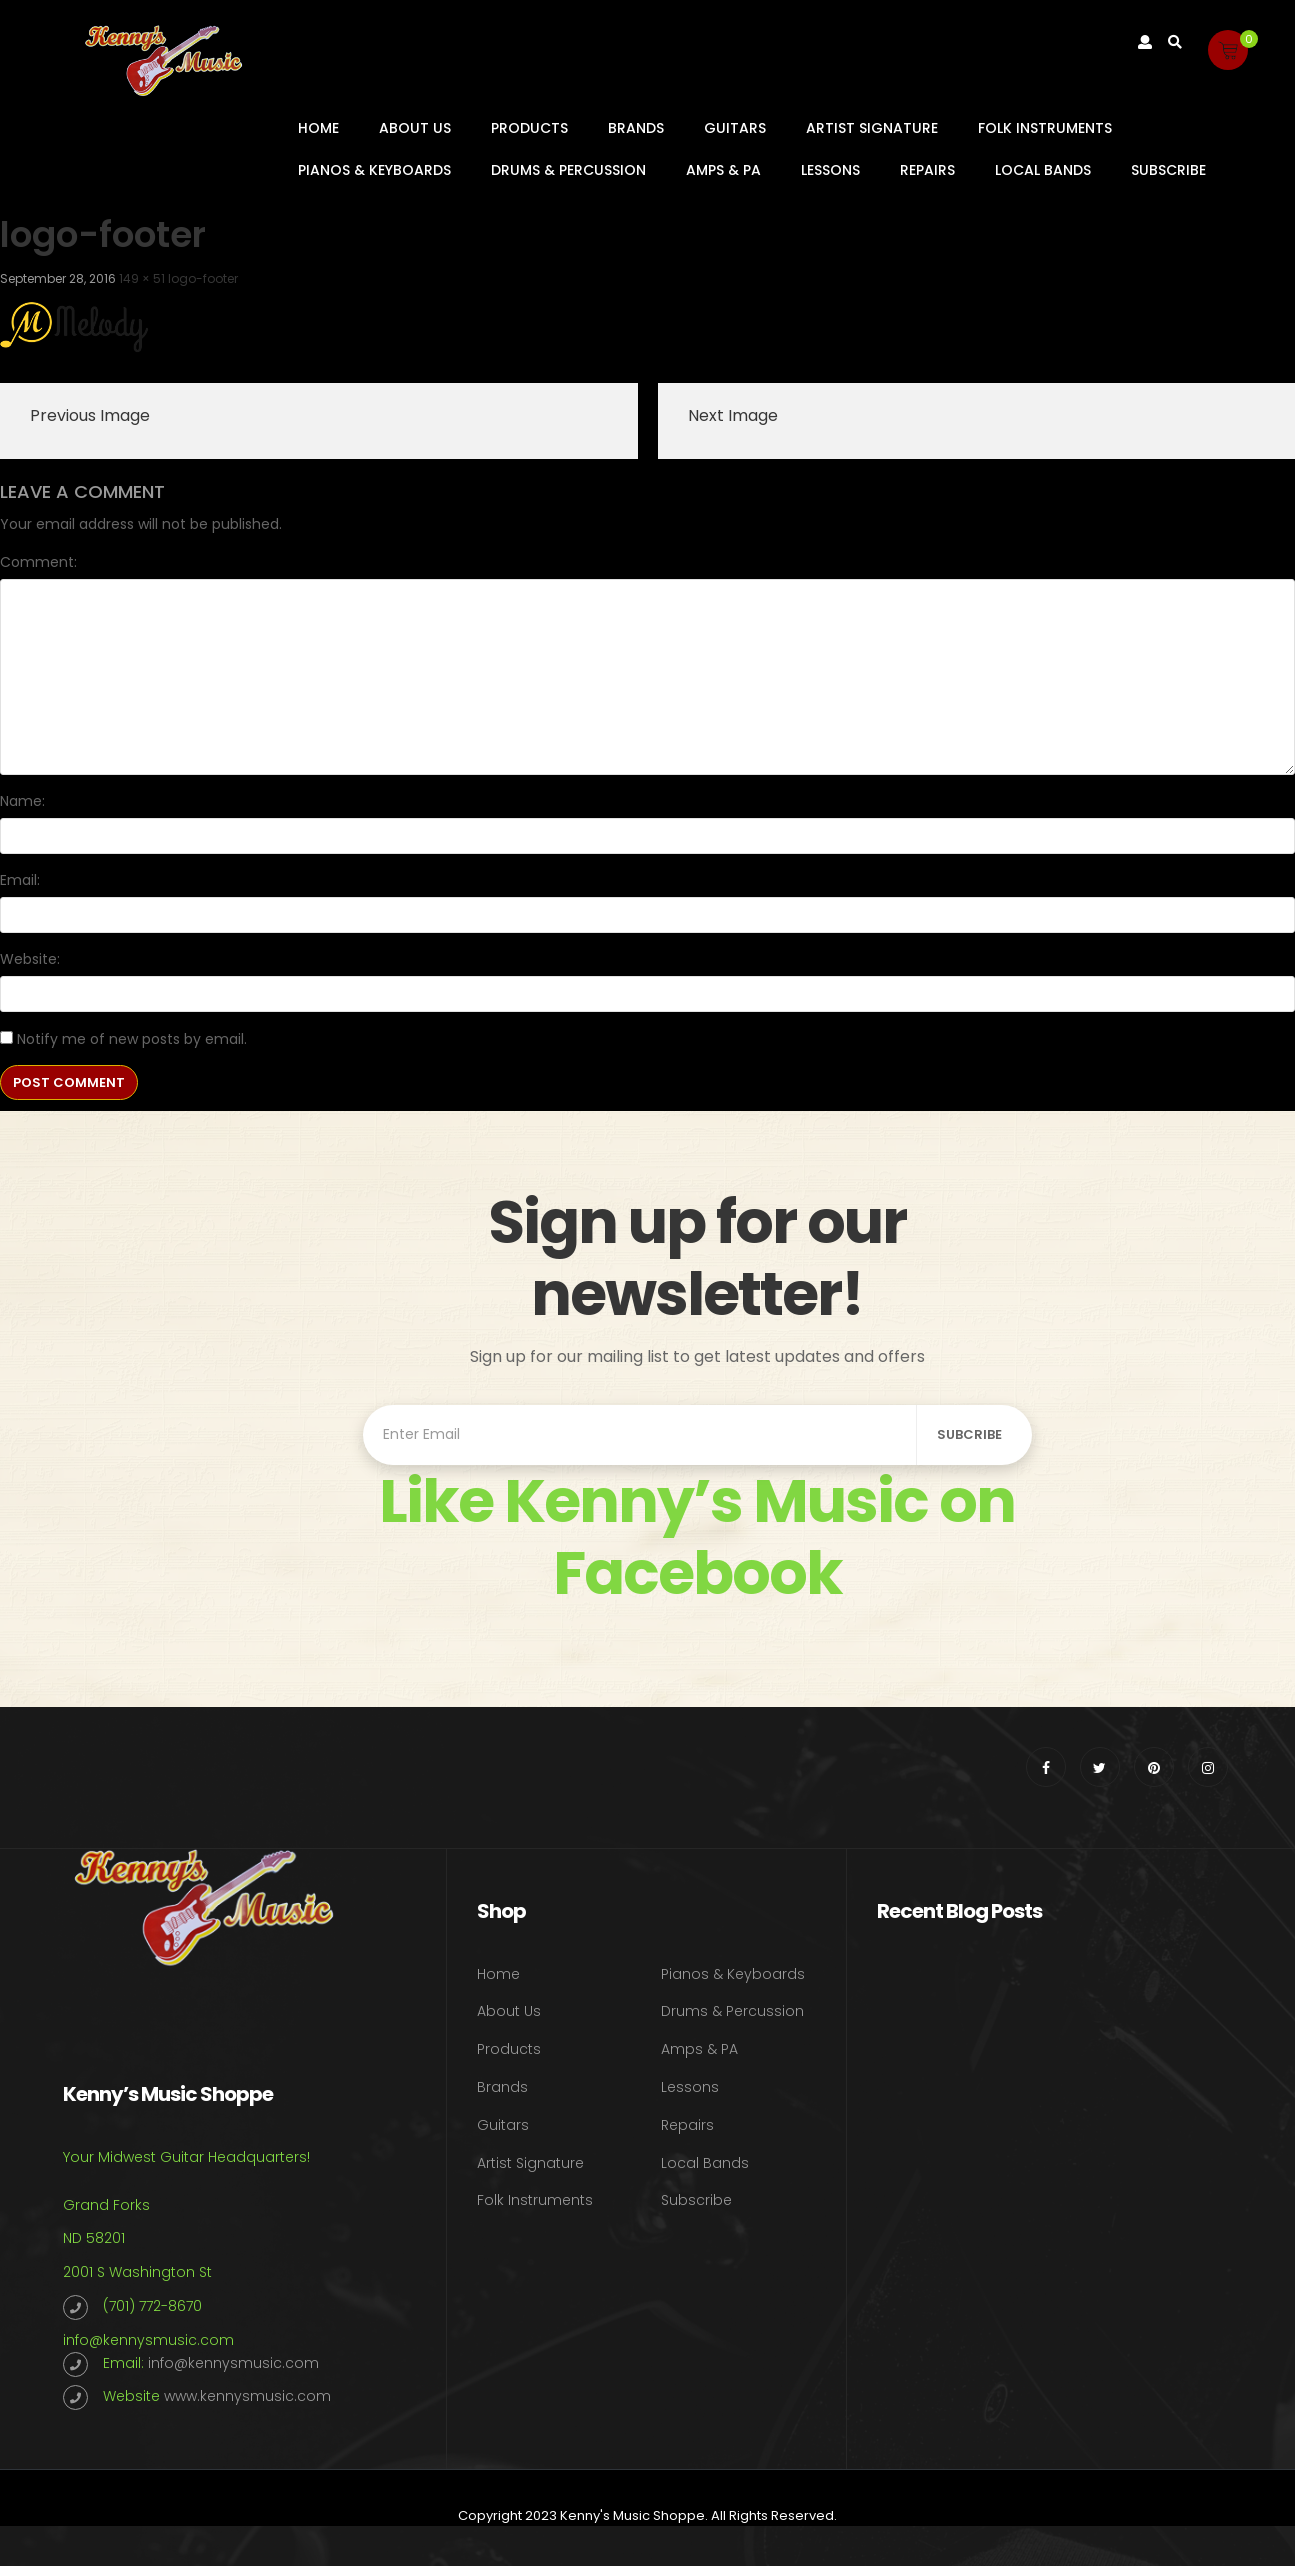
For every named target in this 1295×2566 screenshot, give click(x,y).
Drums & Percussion (568, 170)
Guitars (735, 128)
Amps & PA (723, 170)
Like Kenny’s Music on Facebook (697, 1537)
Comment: (38, 562)
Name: (22, 801)
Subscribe (1168, 170)
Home (318, 128)
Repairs (927, 170)
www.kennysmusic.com (247, 2396)
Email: (20, 880)
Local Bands (1043, 170)
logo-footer (203, 278)
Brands (636, 128)
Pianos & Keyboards (374, 170)
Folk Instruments (1045, 128)
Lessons (830, 170)
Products (529, 128)
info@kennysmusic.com (148, 2340)
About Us (415, 128)
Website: (30, 959)
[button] (1228, 50)
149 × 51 (142, 278)
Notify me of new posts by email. (132, 1039)
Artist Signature (872, 128)
